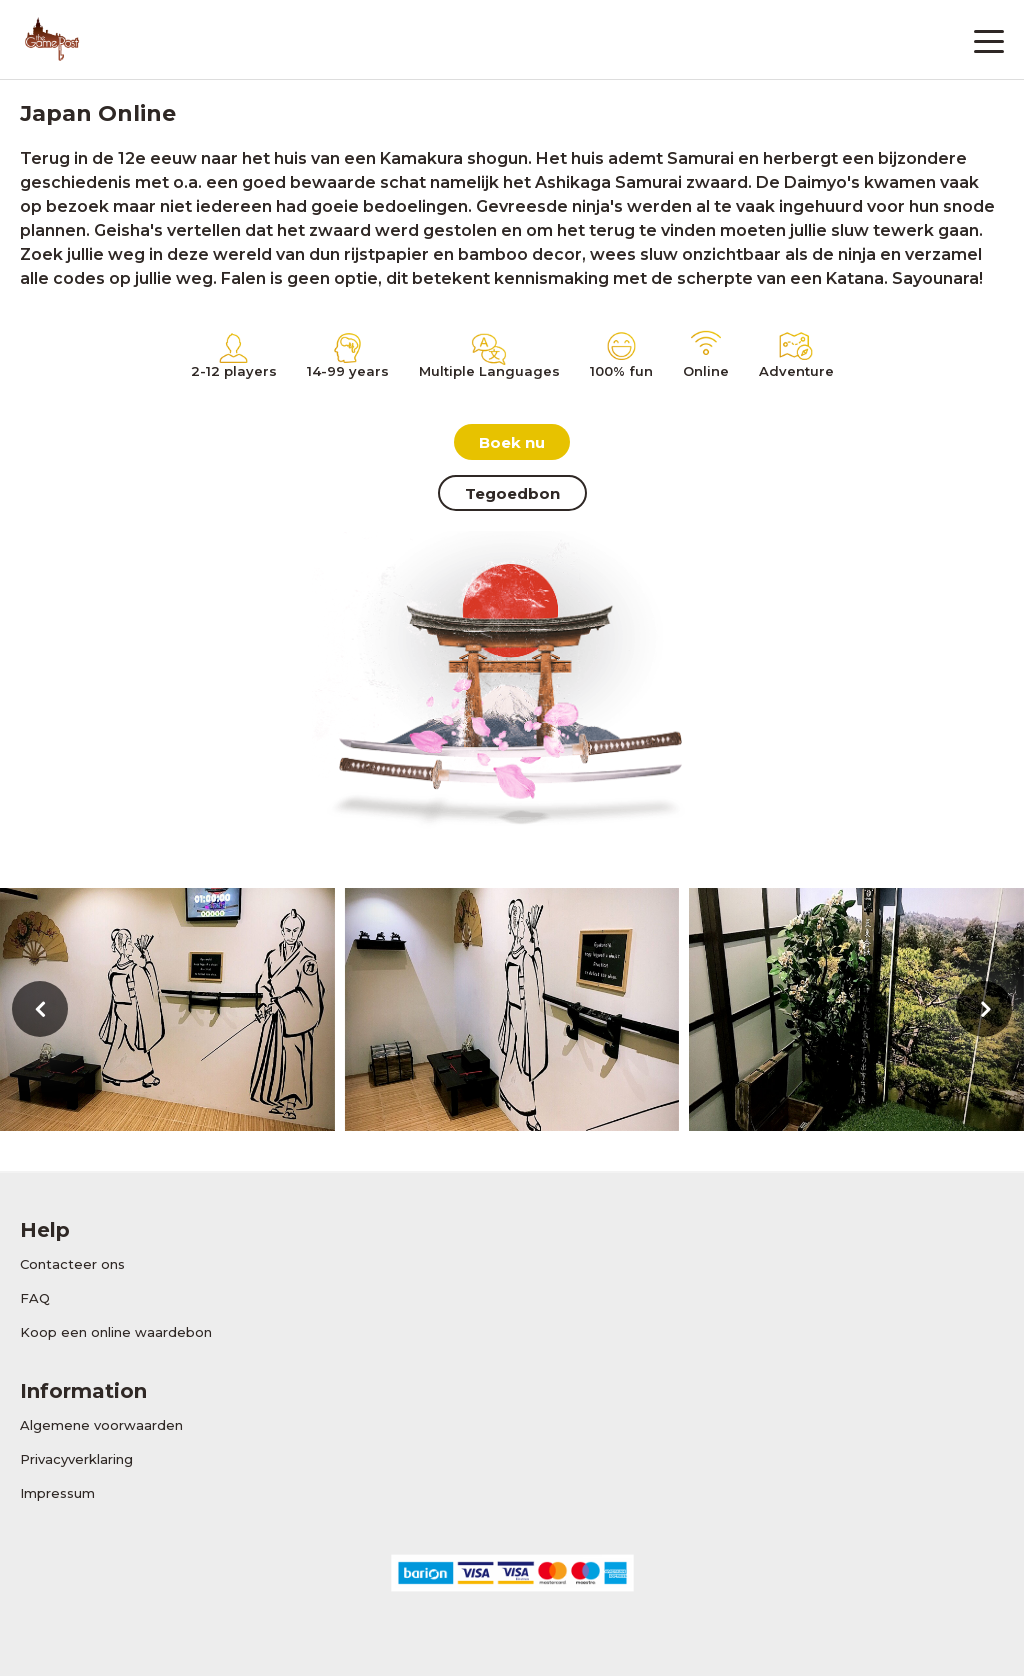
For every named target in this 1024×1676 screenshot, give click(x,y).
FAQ (35, 1298)
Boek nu (512, 442)
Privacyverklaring (76, 1459)
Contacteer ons (72, 1264)
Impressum (57, 1493)
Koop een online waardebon (116, 1332)
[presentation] (40, 1009)
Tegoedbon (512, 493)
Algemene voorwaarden (101, 1425)
